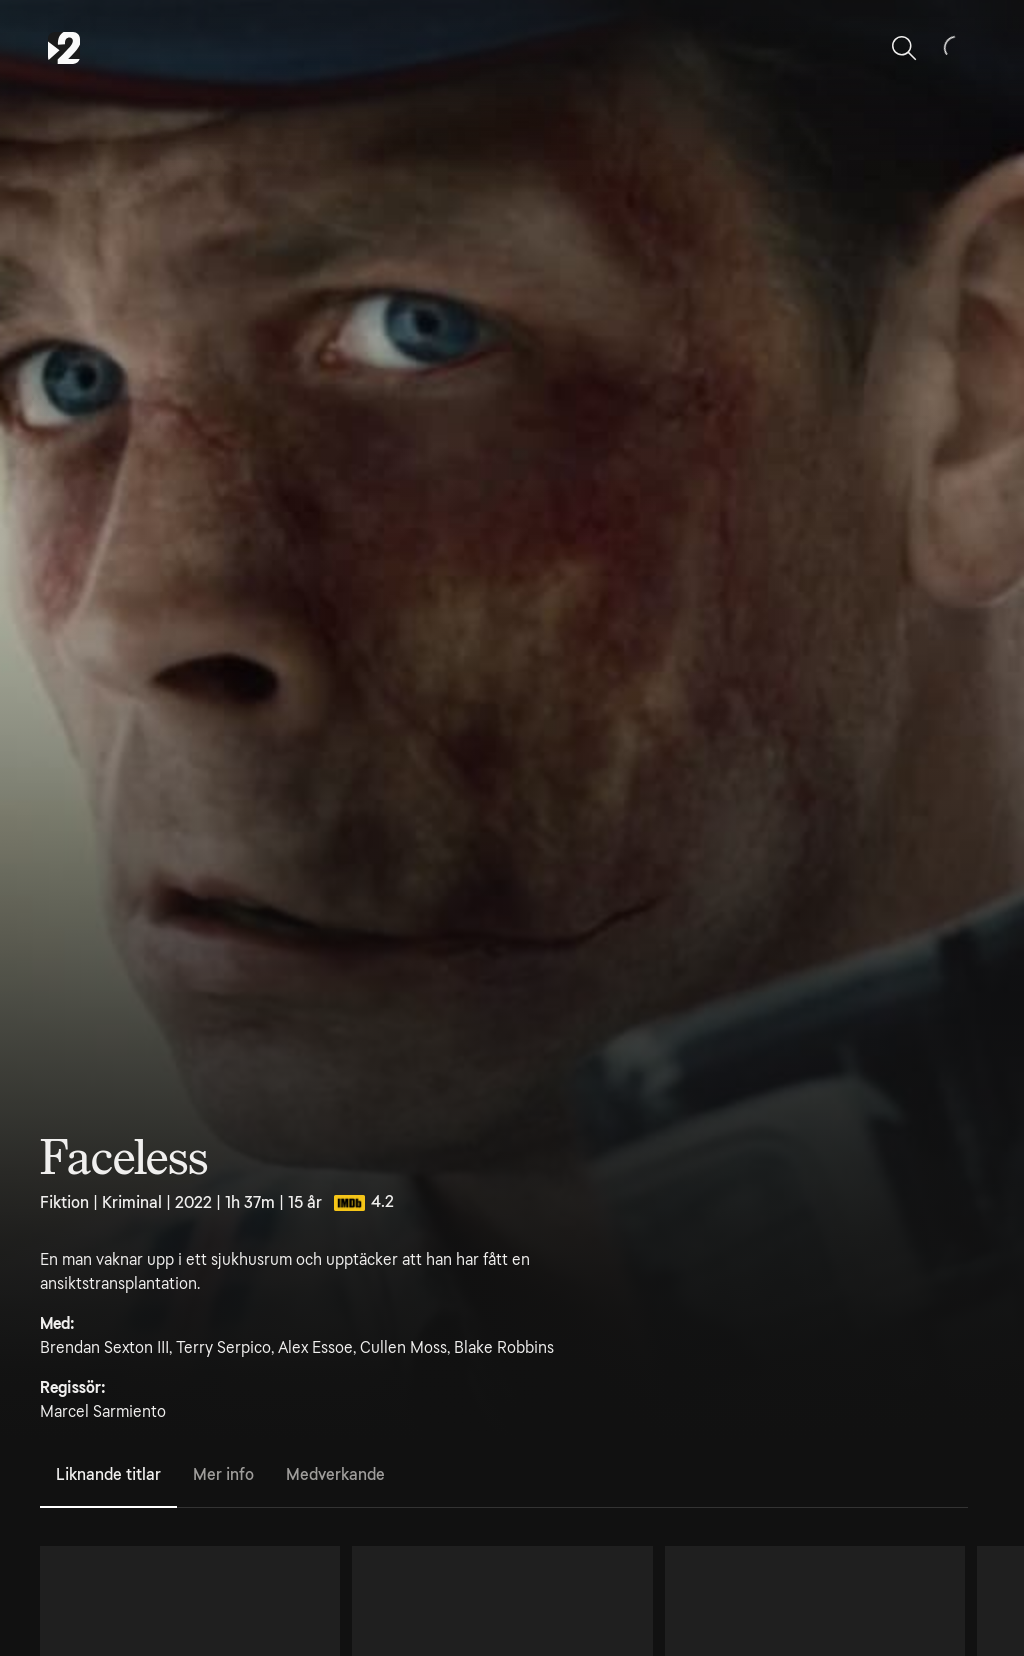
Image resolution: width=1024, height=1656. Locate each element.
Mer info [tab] (223, 1474)
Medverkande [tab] (335, 1474)
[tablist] (504, 1476)
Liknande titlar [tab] (108, 1474)
